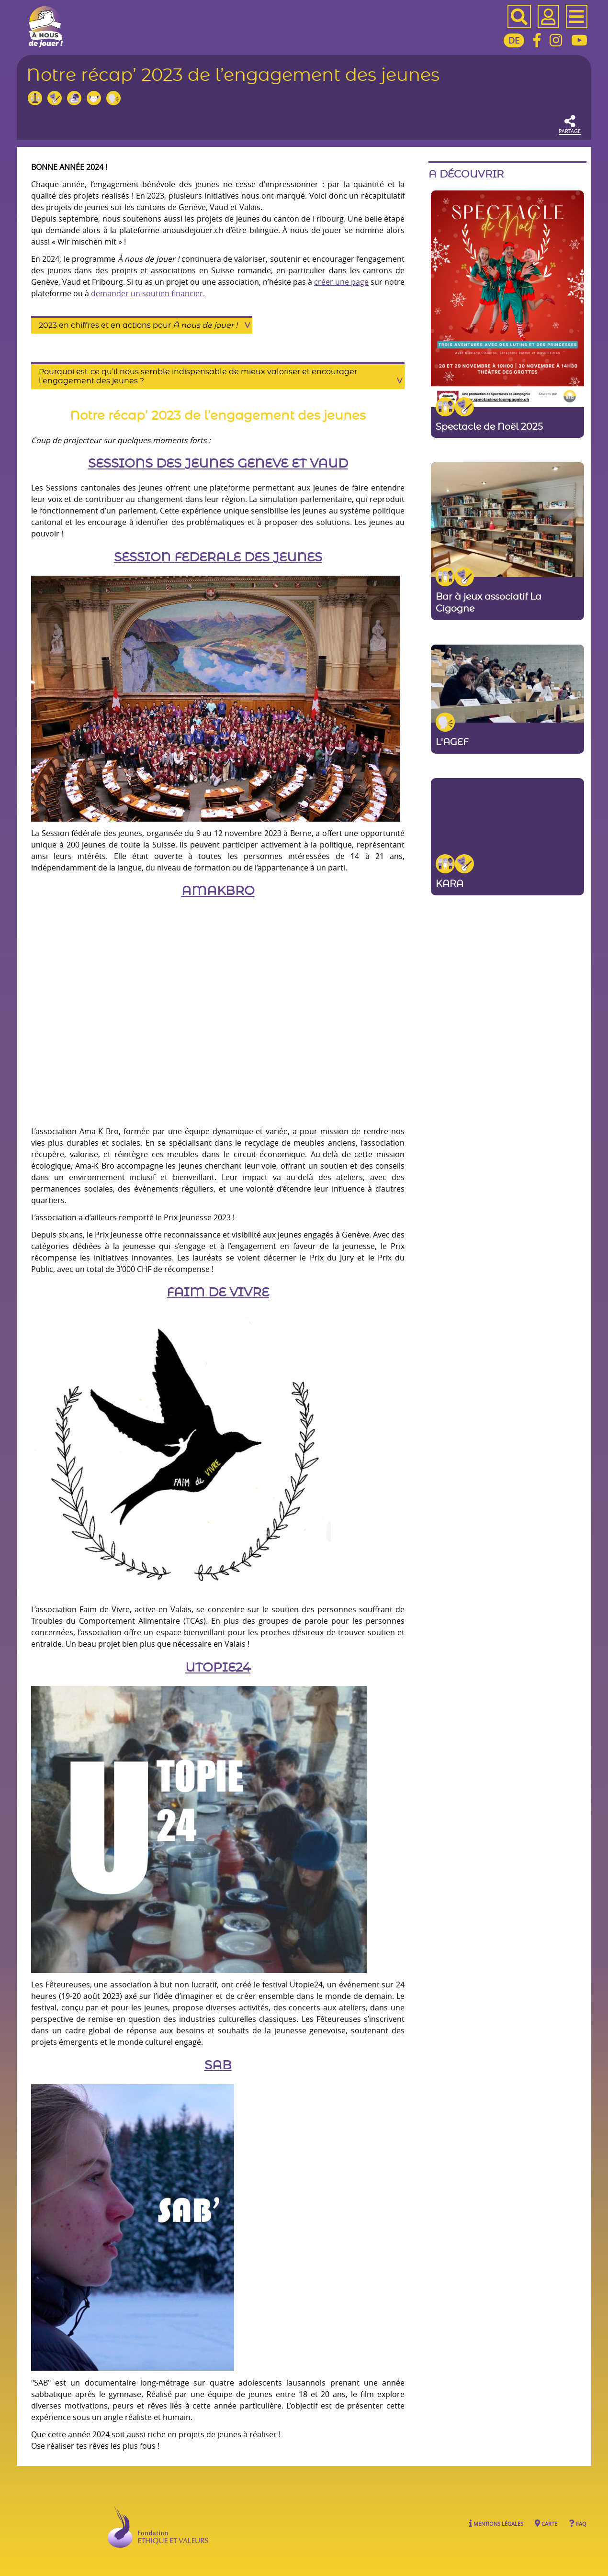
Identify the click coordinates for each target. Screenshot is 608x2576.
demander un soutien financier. (148, 293)
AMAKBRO (218, 891)
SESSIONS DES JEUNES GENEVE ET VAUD (218, 464)
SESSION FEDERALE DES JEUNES (218, 558)
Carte (546, 2523)
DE (513, 40)
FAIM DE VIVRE (218, 1293)
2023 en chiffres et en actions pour (138, 325)
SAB (218, 2066)
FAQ (577, 2523)
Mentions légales (496, 2523)
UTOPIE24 (217, 1668)
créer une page (341, 282)
